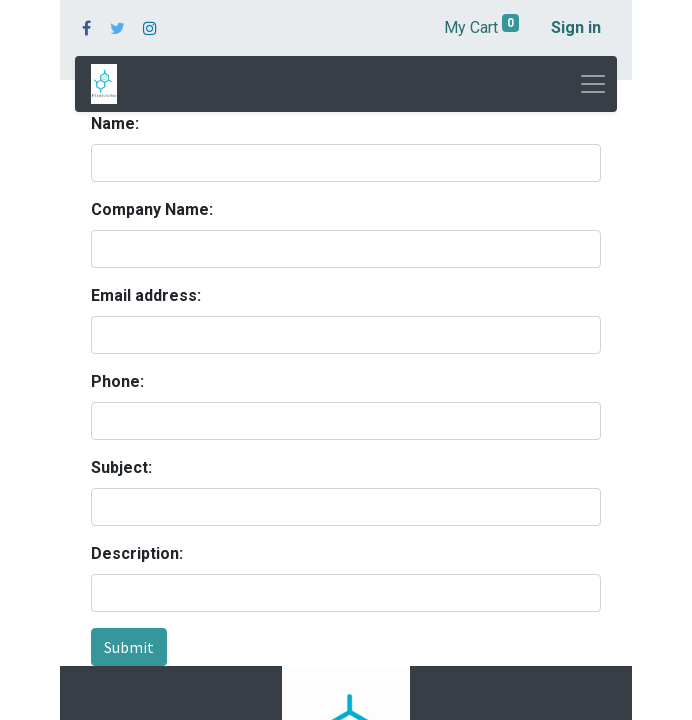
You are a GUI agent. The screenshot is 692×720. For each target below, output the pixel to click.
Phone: (117, 381)
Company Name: (152, 209)
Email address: (146, 295)
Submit (129, 647)
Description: (137, 553)
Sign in (576, 27)
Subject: (121, 467)
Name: (115, 123)
